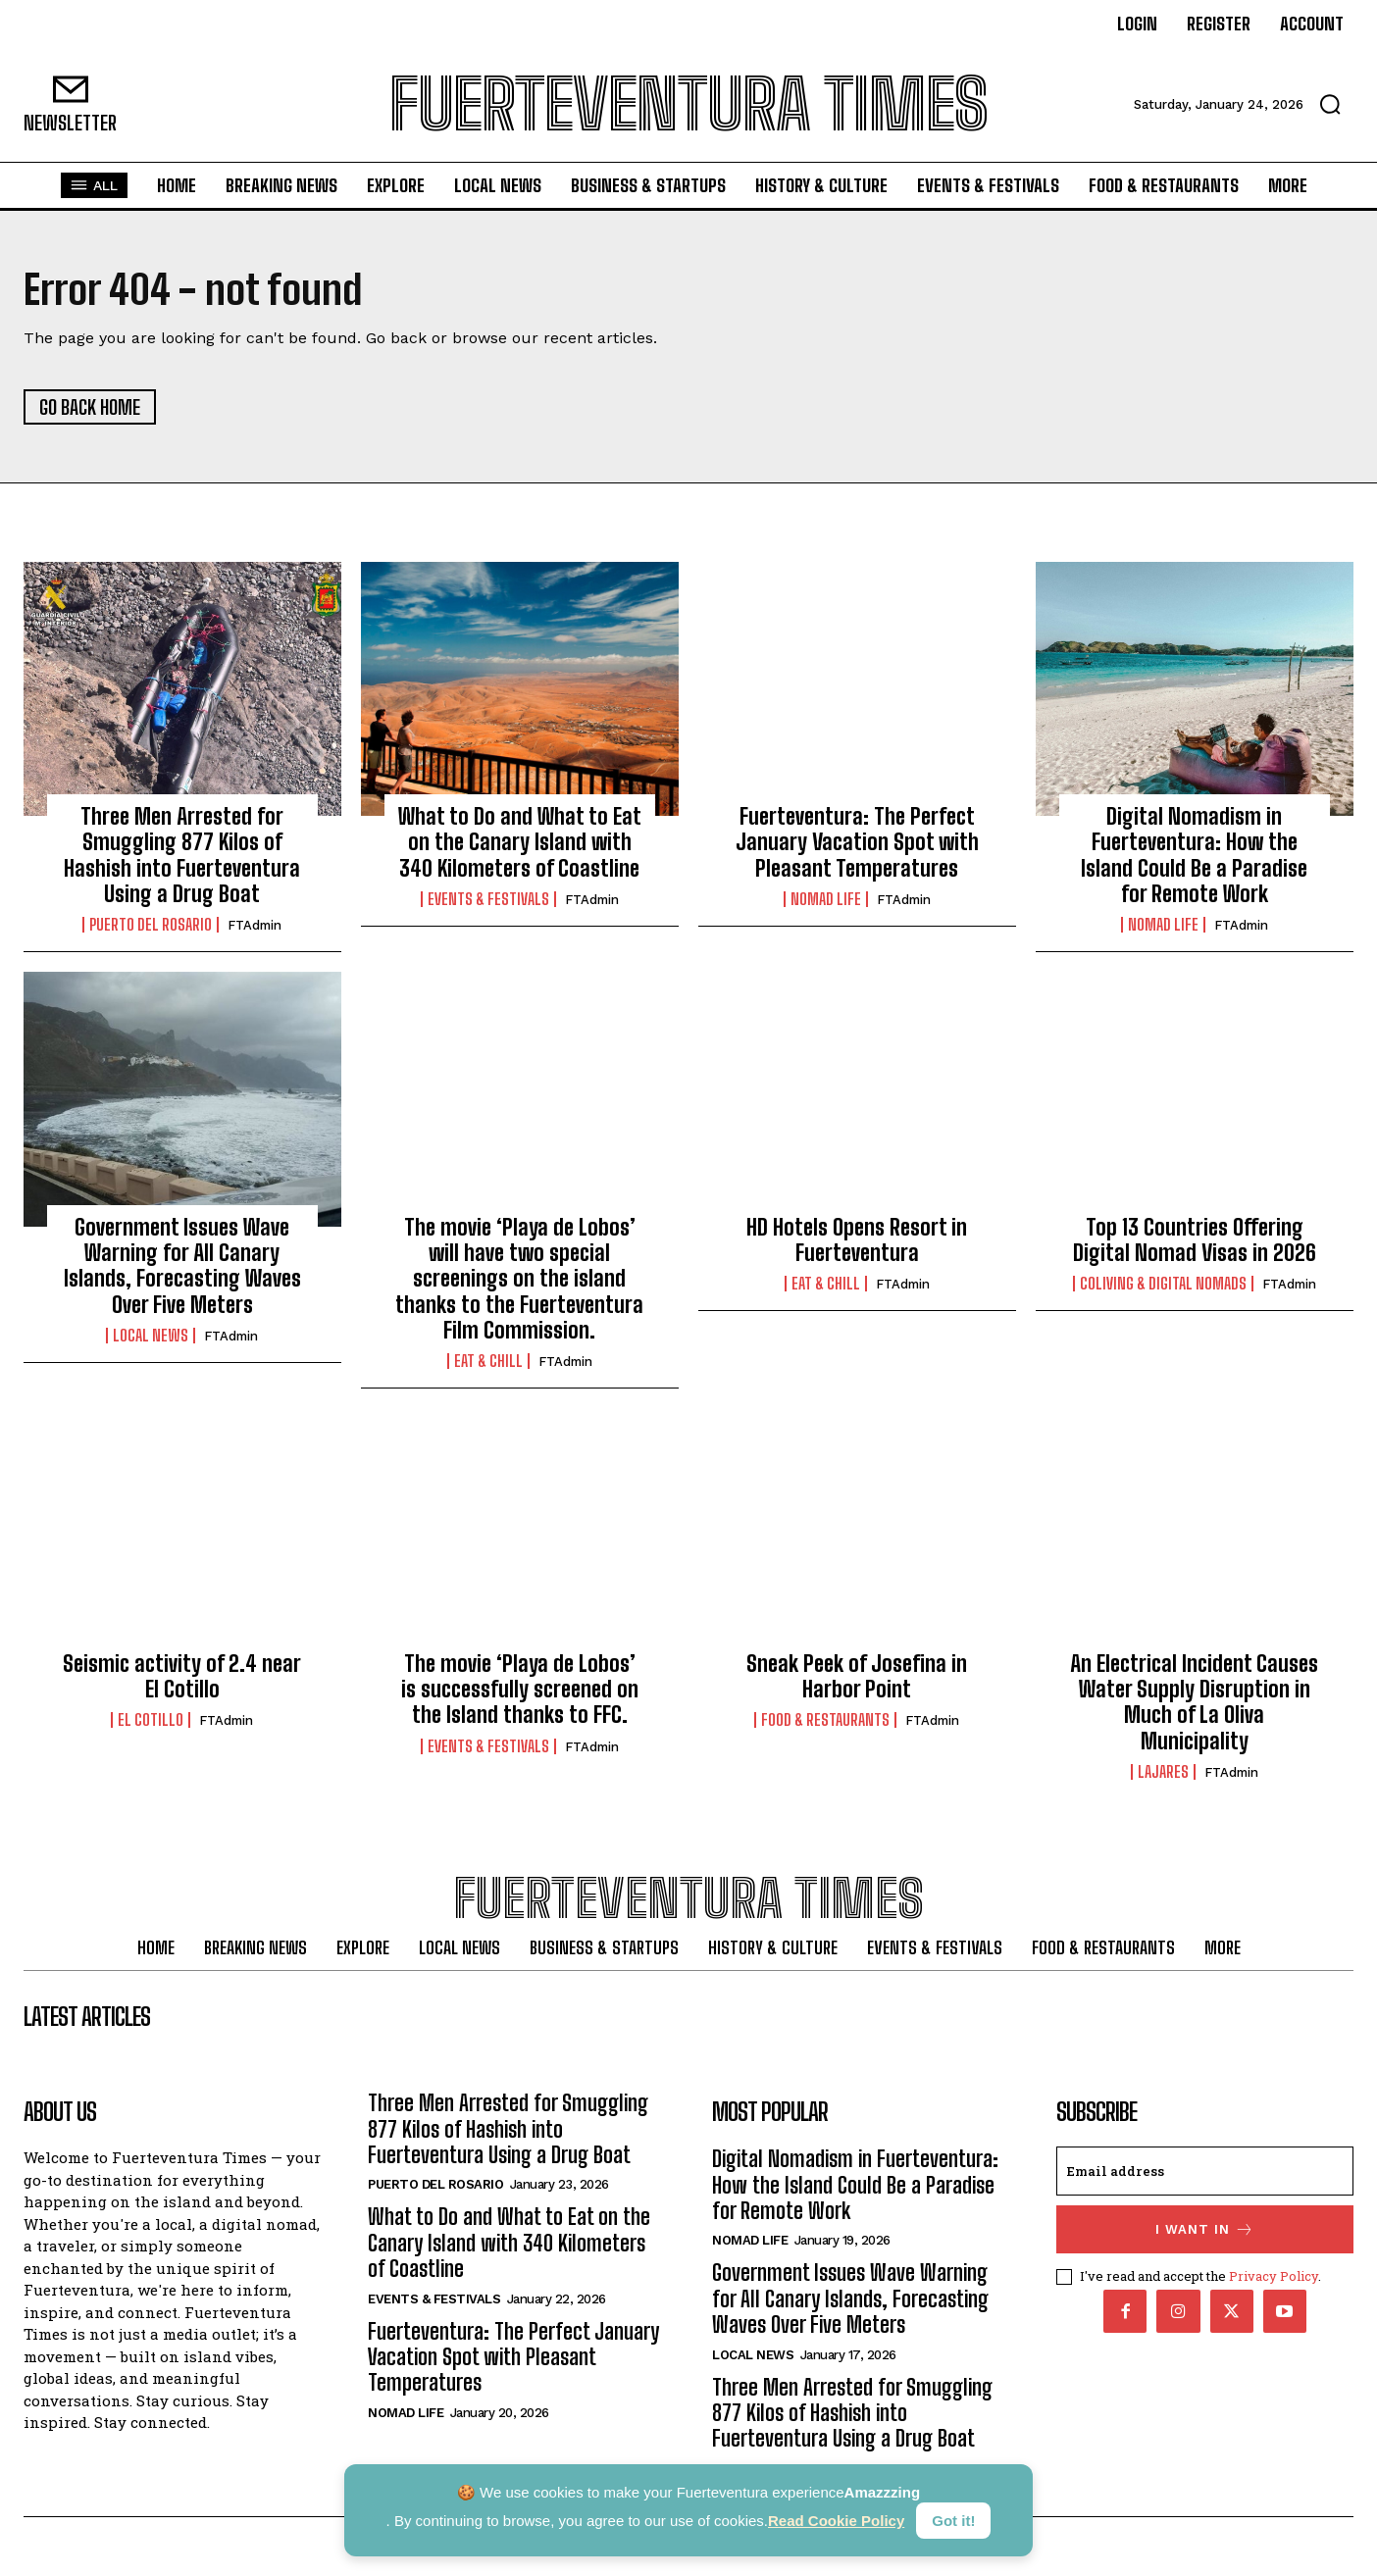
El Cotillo (150, 1721)
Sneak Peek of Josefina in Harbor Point (856, 1676)
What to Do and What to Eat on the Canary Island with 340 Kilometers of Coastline (519, 843)
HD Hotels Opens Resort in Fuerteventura (856, 1240)
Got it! (953, 2520)
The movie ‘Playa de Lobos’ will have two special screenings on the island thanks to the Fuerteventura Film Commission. (519, 1279)
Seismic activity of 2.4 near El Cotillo (182, 1676)
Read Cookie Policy (836, 2520)
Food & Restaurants (825, 1721)
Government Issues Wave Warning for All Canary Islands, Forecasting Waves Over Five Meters (182, 1266)
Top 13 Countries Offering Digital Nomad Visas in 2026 (1194, 1240)
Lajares (1163, 1773)
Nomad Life (825, 900)
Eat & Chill (488, 1362)
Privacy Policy (1273, 2278)
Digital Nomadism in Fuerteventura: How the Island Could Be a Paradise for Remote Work (1194, 856)
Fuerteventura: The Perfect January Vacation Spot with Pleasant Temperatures (857, 843)
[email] (1204, 2173)
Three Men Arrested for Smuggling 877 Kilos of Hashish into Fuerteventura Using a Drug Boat (182, 856)
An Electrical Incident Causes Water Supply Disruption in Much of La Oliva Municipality (1194, 1702)
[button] (1329, 103)
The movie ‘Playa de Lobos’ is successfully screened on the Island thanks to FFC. (519, 1689)
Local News (150, 1336)
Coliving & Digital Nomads (1163, 1284)
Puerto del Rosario (150, 926)
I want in (1204, 2232)
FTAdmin (254, 926)
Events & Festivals (488, 900)
